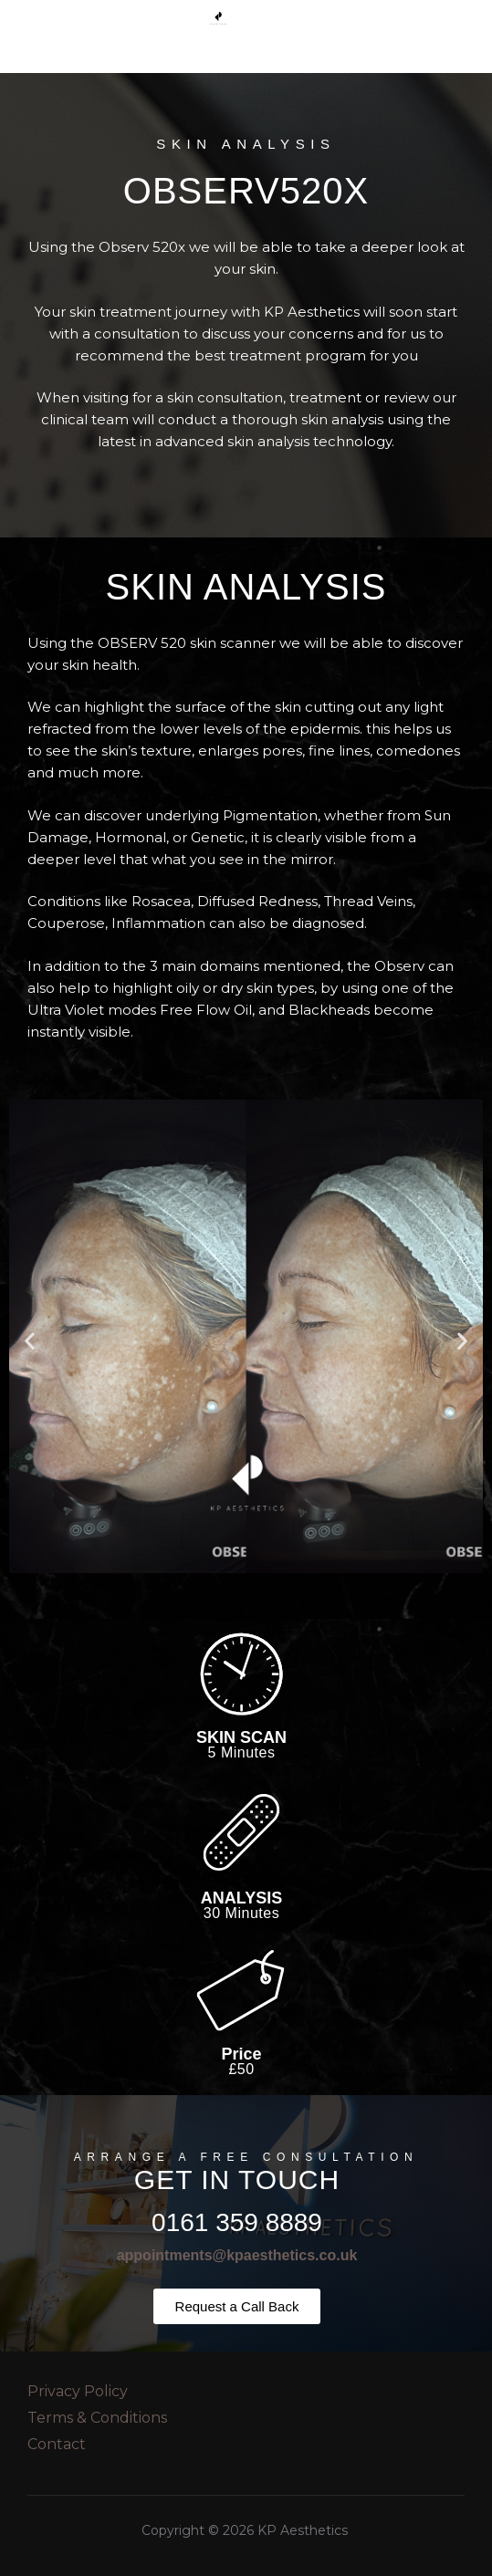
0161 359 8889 (237, 2222)
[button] (29, 1341)
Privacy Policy (77, 2391)
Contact (56, 2444)
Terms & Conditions (97, 2417)
